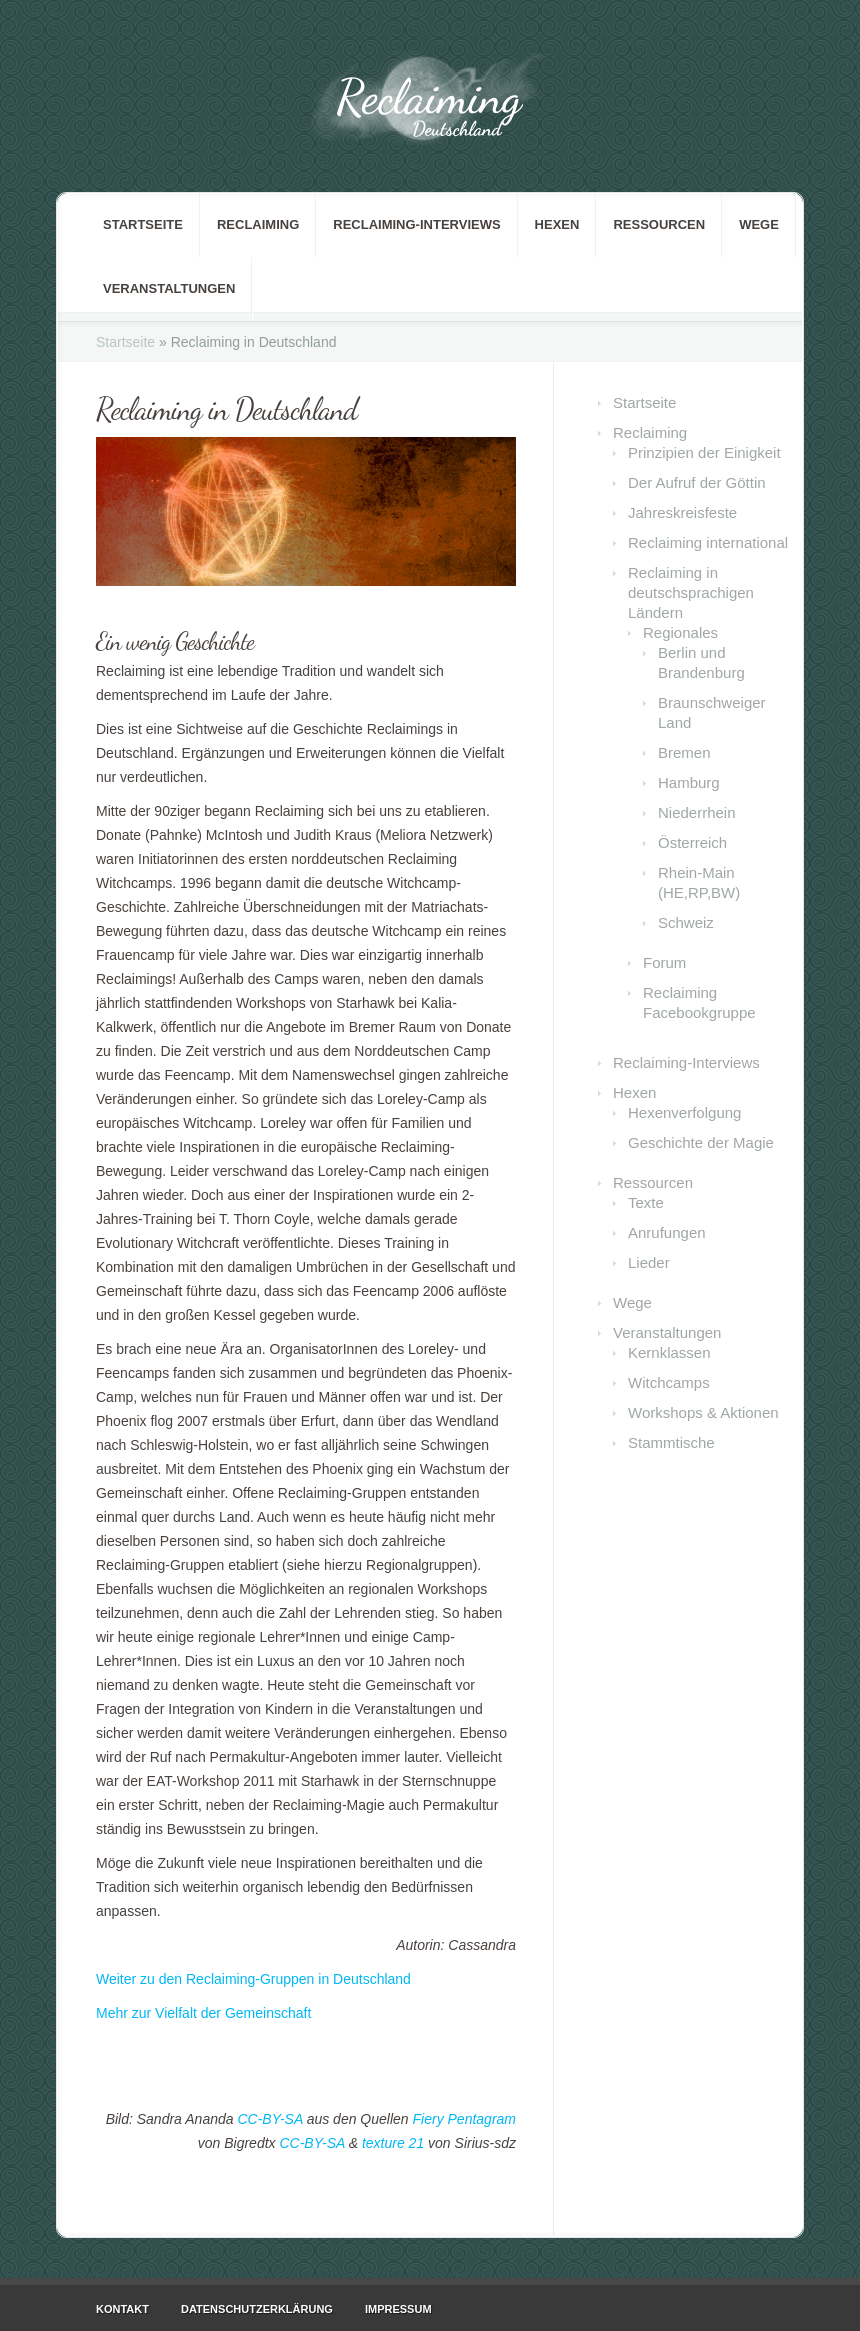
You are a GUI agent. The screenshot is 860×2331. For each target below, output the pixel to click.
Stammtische (671, 1442)
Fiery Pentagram (464, 2119)
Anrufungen (667, 1232)
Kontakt (122, 2309)
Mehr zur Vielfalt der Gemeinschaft (203, 2013)
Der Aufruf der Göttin (697, 482)
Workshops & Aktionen (703, 1412)
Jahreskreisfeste (682, 512)
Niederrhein (697, 812)
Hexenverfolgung (684, 1112)
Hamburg (689, 782)
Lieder (649, 1262)
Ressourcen (659, 224)
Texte (646, 1202)
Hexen (557, 224)
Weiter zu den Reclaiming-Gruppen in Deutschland (253, 1979)
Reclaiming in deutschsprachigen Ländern (691, 592)
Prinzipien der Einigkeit (704, 452)
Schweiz (686, 922)
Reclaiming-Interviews (416, 224)
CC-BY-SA (269, 2119)
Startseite (143, 224)
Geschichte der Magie (701, 1142)
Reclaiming (258, 224)
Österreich (692, 842)
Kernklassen (669, 1352)
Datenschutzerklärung (257, 2309)
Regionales (680, 632)
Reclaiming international (708, 542)
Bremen (684, 752)
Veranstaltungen (169, 288)
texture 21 (393, 2143)
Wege (759, 224)
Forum (664, 962)
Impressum (398, 2309)
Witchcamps (669, 1382)
